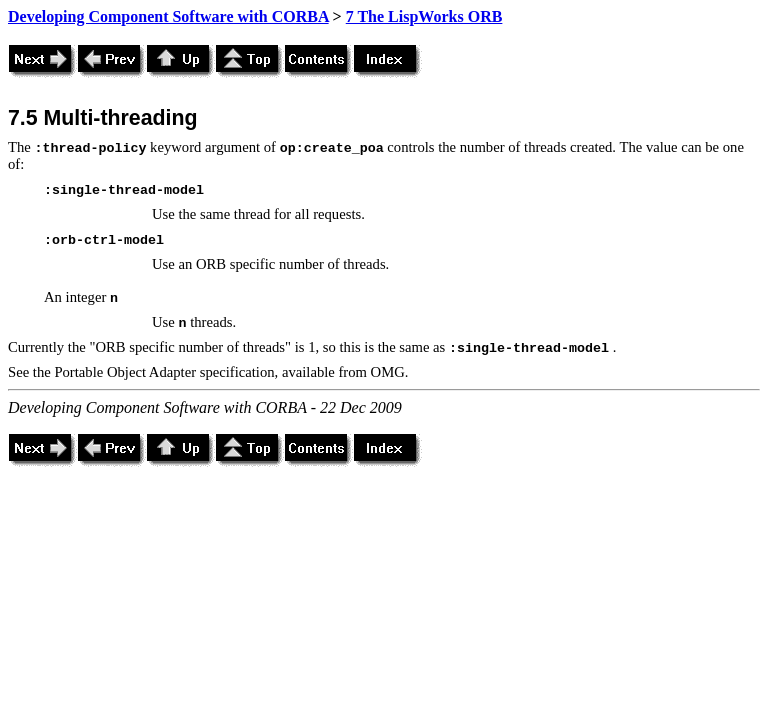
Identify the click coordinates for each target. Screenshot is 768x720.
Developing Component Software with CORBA (168, 16)
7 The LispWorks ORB (424, 16)
